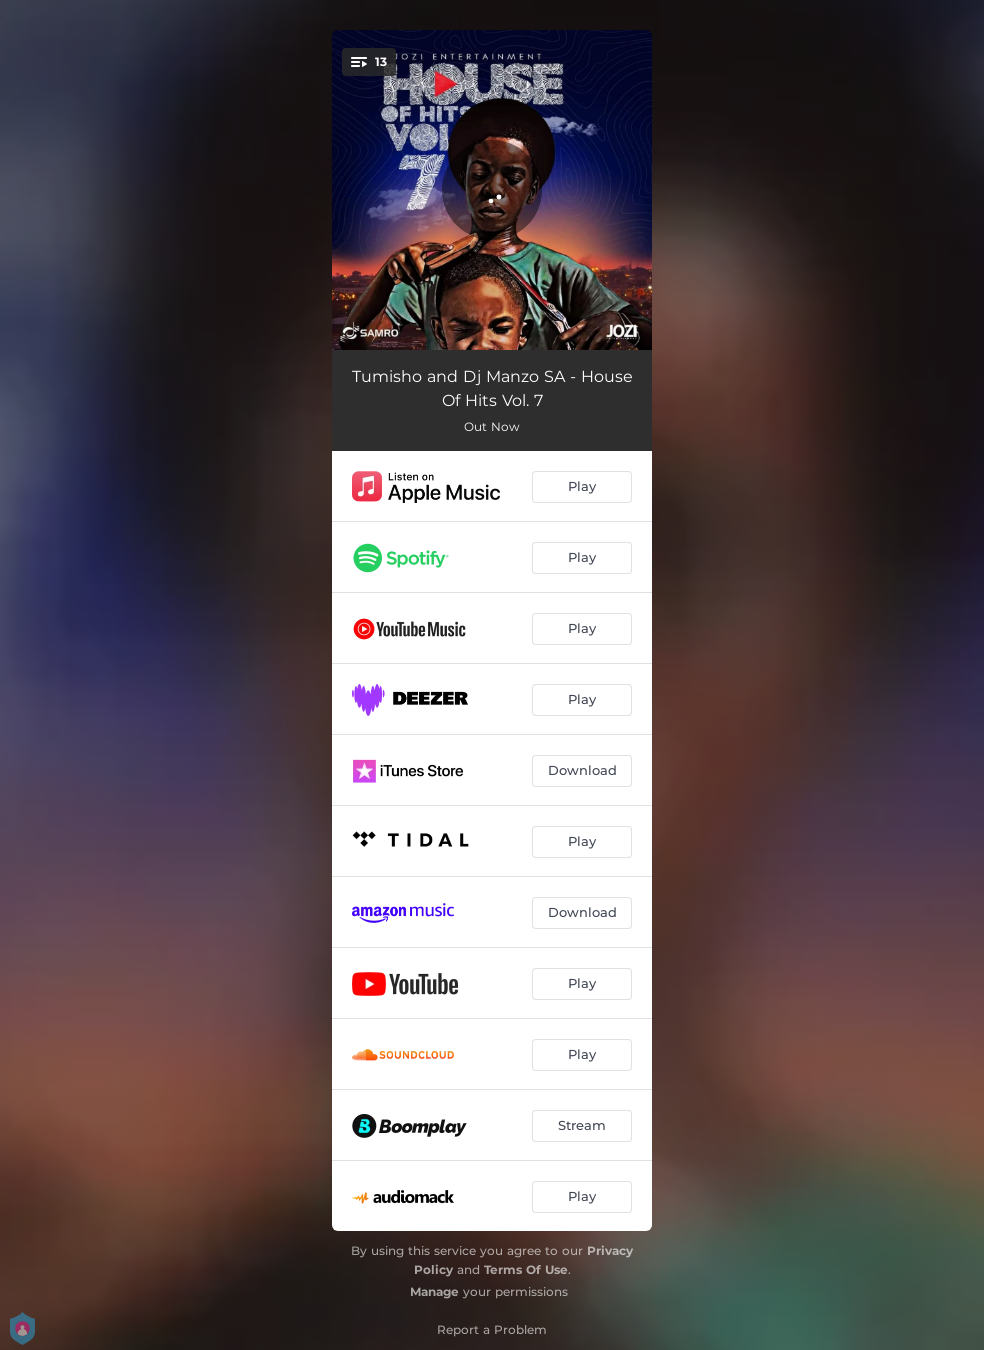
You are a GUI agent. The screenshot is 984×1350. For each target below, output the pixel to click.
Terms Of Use (526, 1269)
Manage (434, 1291)
